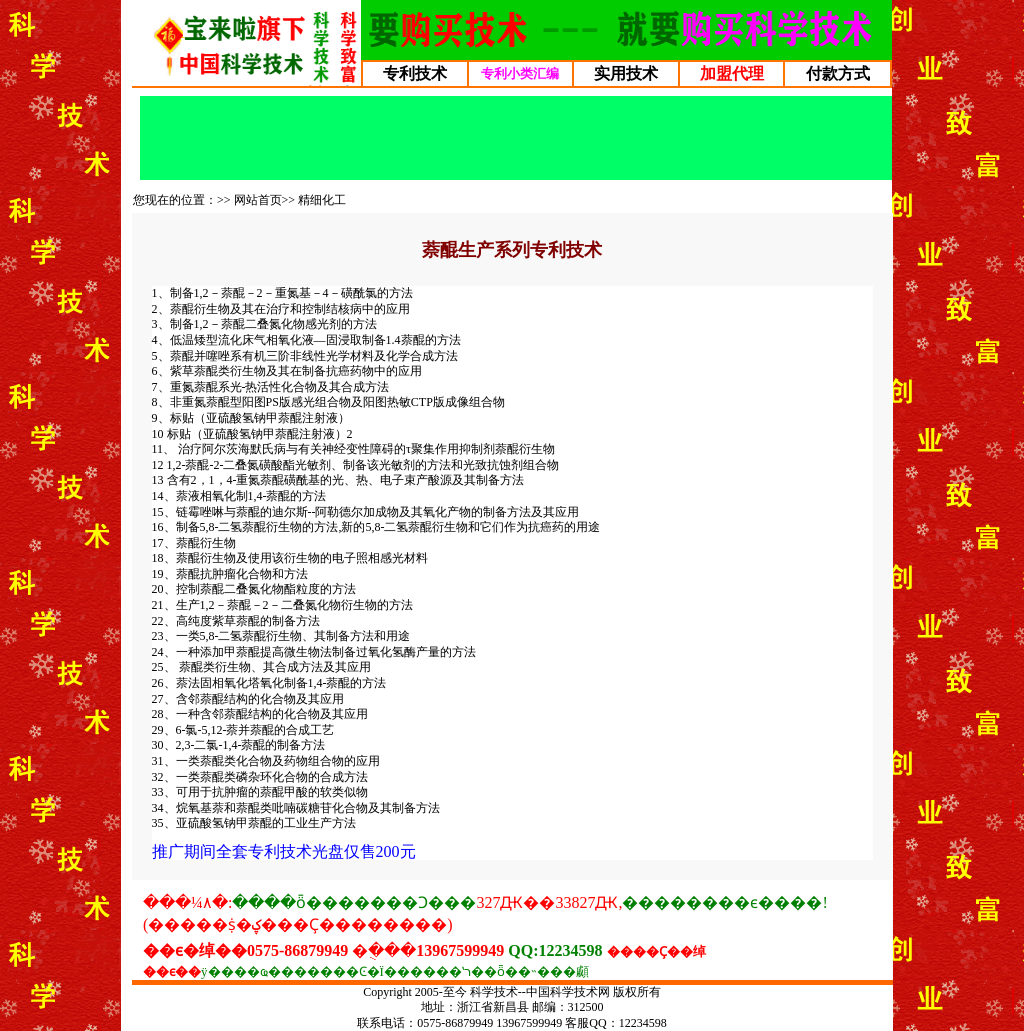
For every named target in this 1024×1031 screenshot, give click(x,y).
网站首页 (258, 200)
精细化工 (322, 200)
